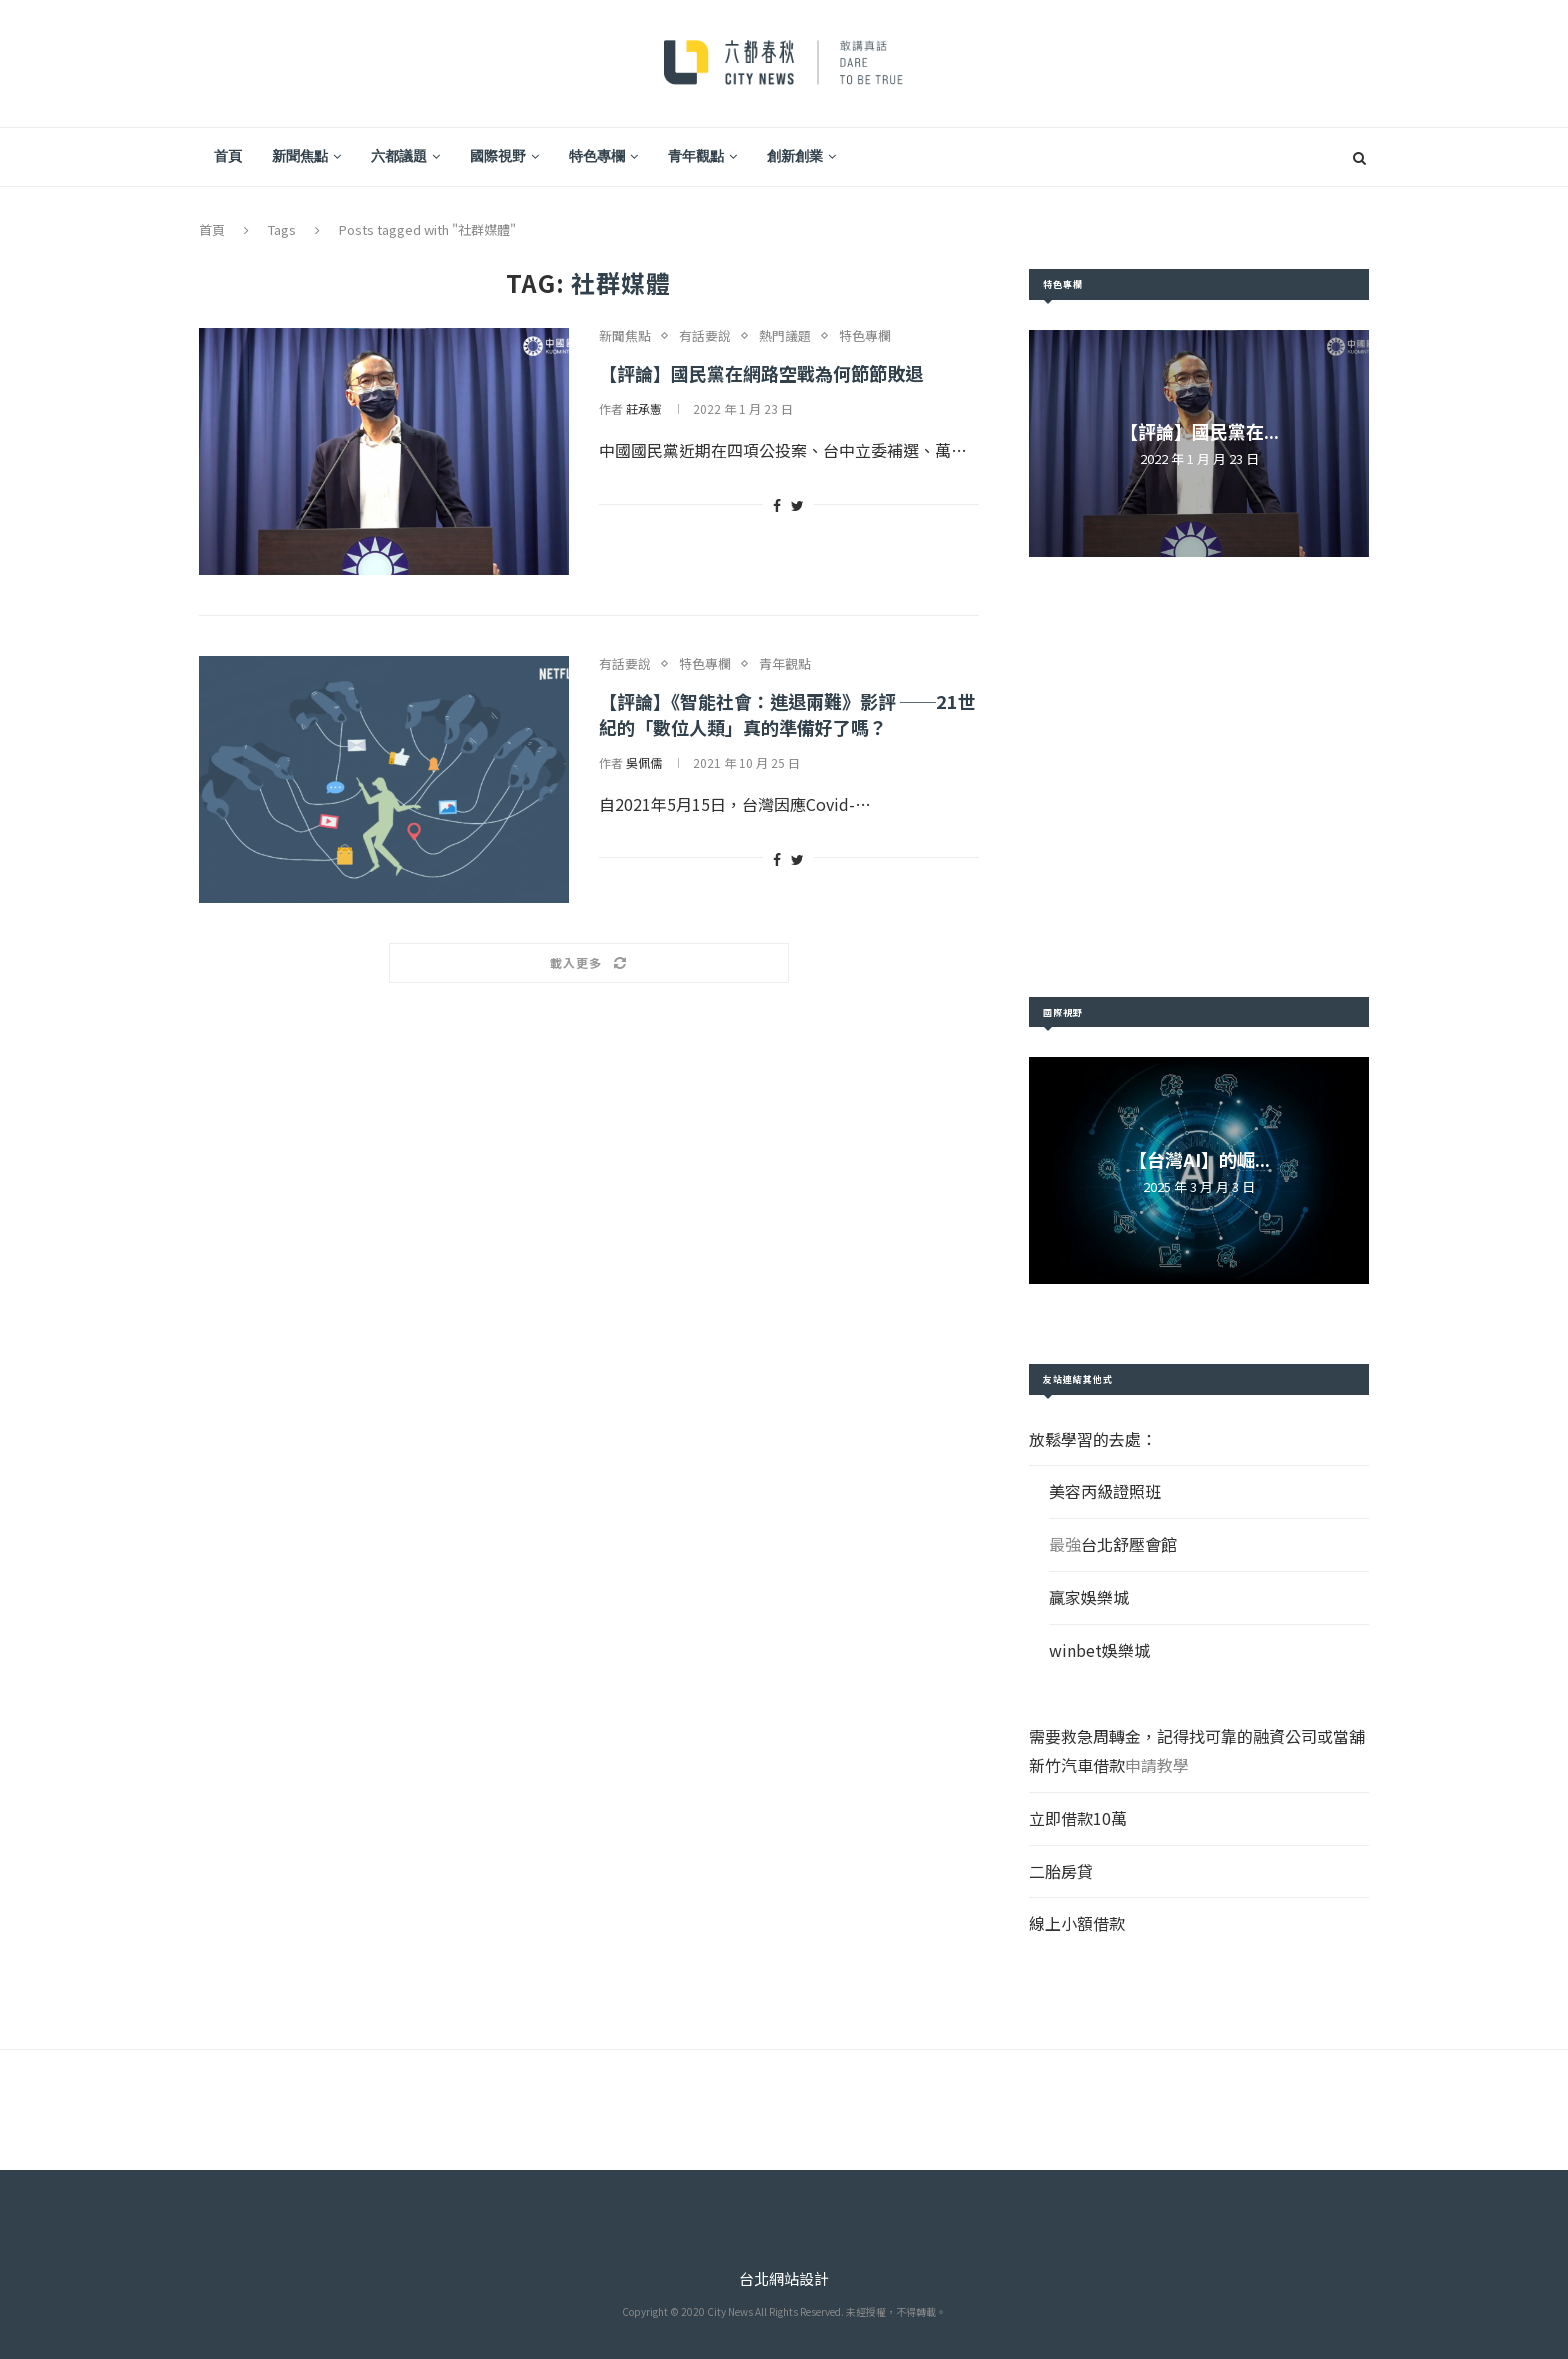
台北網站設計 (784, 2278)
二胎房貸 (1061, 1871)
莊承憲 (644, 408)
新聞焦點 (300, 156)
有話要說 (705, 336)
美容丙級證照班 (1105, 1491)
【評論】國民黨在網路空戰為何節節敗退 (761, 373)
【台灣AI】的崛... (1199, 1159)
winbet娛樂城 (1099, 1650)
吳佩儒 (644, 762)
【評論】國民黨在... (1199, 431)
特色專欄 (597, 156)
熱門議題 (785, 336)
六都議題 (399, 156)
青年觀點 (696, 156)
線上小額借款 (1077, 1923)
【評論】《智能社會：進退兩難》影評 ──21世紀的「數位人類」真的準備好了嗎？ (787, 714)
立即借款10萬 (1078, 1818)
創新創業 (795, 156)
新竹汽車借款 (1077, 1765)
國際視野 (498, 156)
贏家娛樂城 (1089, 1597)
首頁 (228, 156)
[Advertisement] (1199, 777)
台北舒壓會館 (1129, 1544)
